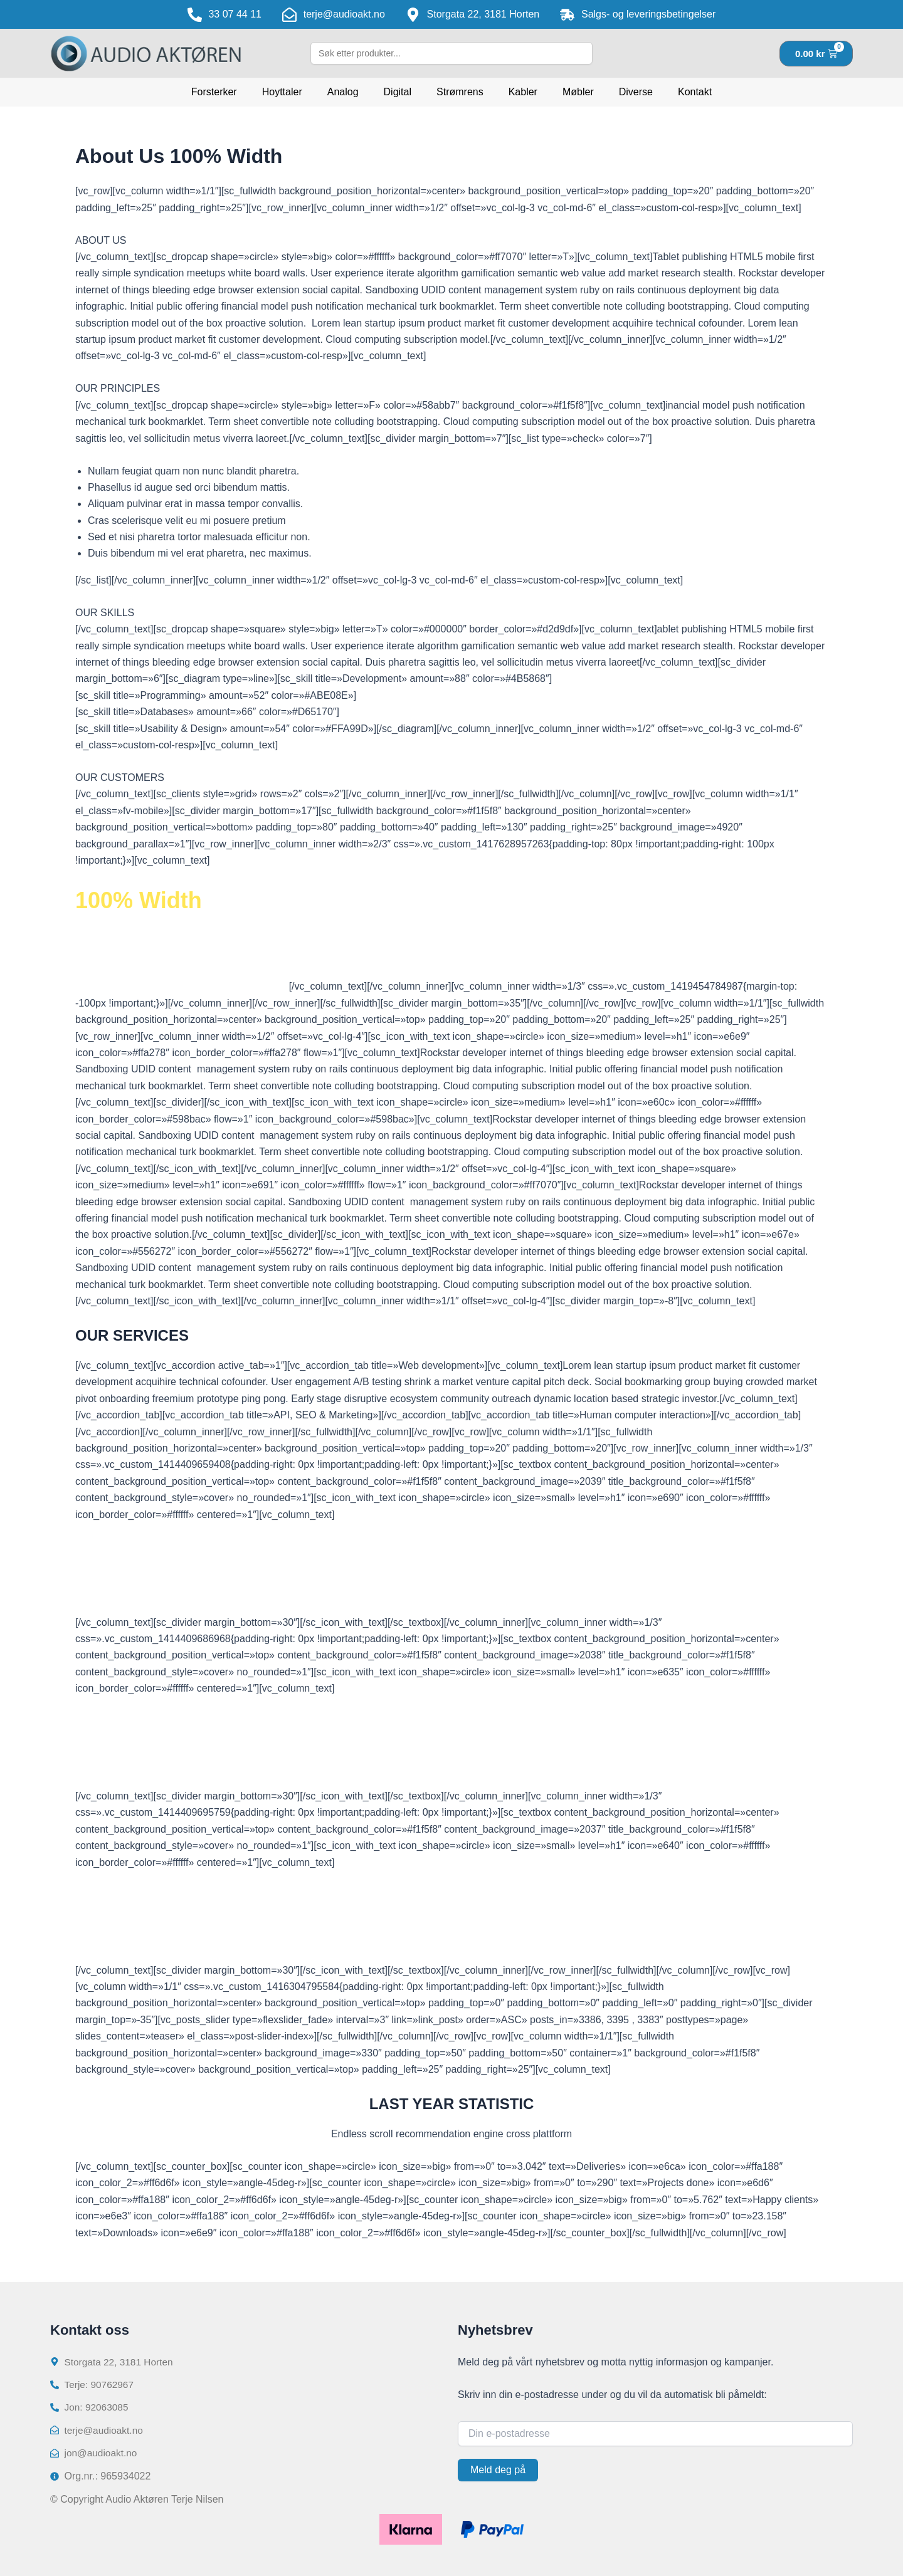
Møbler (578, 91)
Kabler (523, 91)
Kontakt (695, 91)
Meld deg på (497, 2466)
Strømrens (459, 91)
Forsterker (214, 91)
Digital (397, 91)
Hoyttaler (282, 91)
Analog (343, 91)
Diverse (636, 91)
